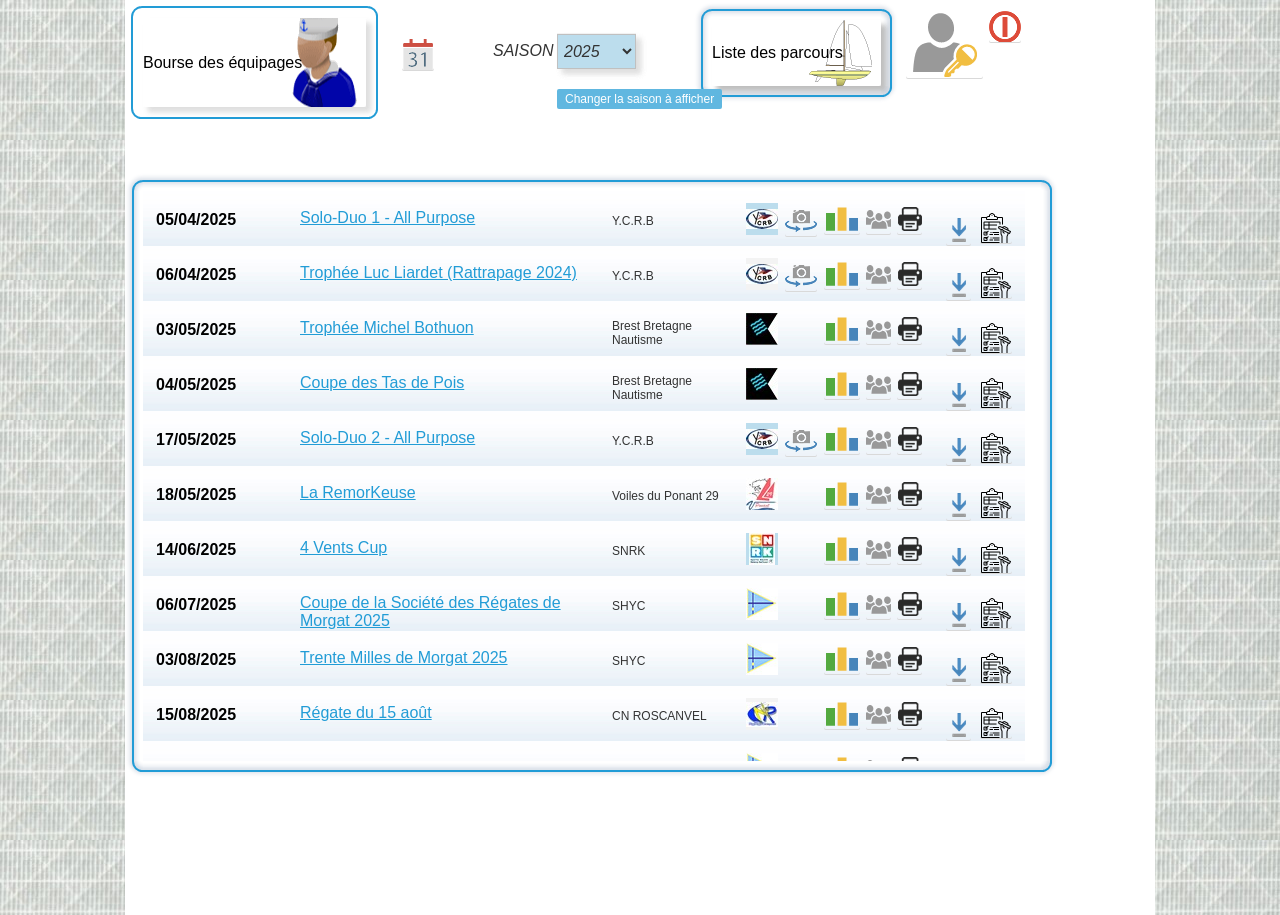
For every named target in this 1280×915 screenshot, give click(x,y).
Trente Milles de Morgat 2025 (404, 657)
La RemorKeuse (358, 492)
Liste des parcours (777, 52)
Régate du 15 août (366, 712)
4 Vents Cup (343, 547)
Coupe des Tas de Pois (382, 382)
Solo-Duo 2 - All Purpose (387, 437)
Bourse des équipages (222, 62)
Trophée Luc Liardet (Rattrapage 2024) (438, 272)
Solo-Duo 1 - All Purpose (387, 217)
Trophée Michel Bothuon (387, 327)
